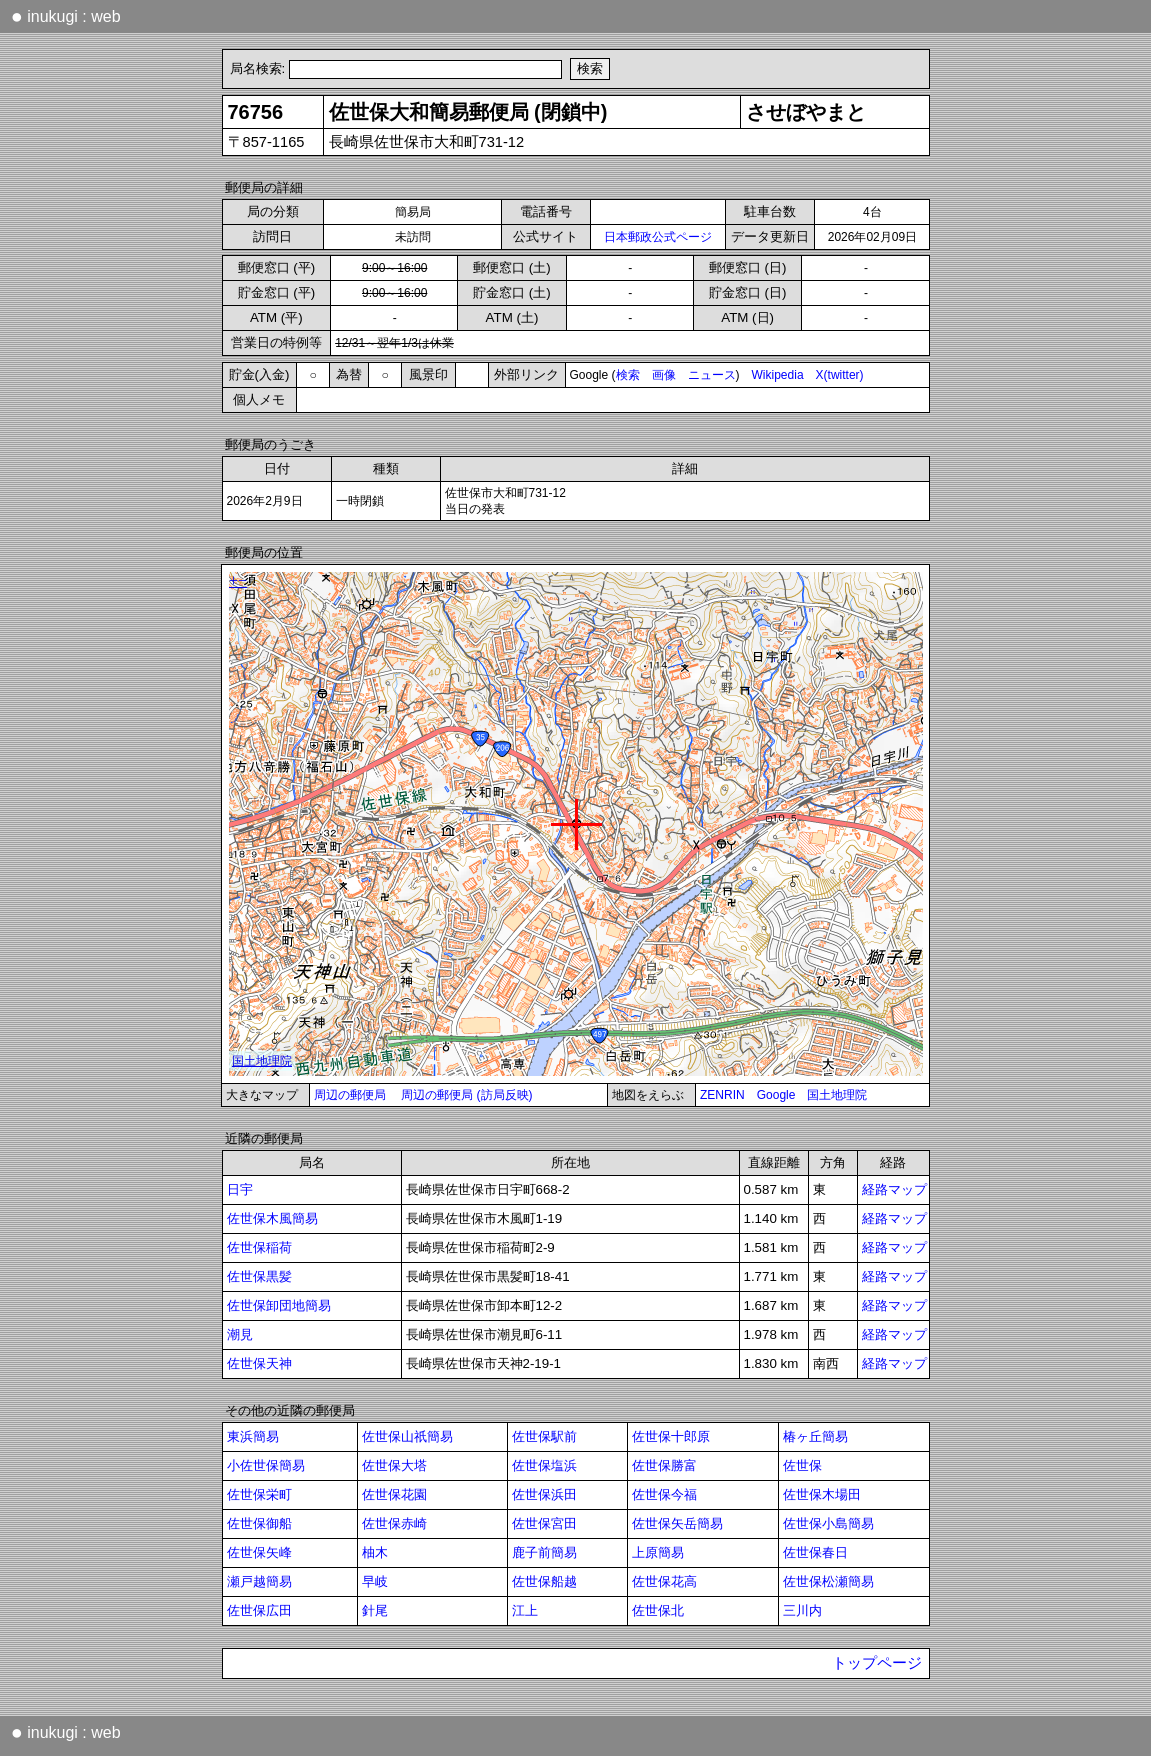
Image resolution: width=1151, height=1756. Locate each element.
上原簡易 (658, 1552)
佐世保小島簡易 (828, 1523)
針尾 (375, 1610)
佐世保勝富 (664, 1465)
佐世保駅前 (544, 1436)
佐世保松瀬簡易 (828, 1581)
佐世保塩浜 (544, 1465)
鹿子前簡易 (544, 1552)
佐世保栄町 (259, 1494)
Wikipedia (778, 375)
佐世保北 (658, 1610)
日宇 (240, 1189)
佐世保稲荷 (259, 1247)
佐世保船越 (544, 1581)
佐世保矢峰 (259, 1552)
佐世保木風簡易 (272, 1218)
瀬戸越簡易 (259, 1581)
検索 (628, 375)
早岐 (375, 1581)
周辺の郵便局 (350, 1095)
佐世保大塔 (394, 1465)
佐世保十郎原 (671, 1436)
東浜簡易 (253, 1436)
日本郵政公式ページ (658, 237)
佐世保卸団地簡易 (279, 1305)
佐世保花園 (394, 1494)
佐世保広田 (259, 1610)
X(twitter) (840, 375)
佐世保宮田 (544, 1523)
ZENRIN (722, 1095)
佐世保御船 (259, 1523)
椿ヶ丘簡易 (815, 1436)
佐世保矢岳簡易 (677, 1523)
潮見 (240, 1334)
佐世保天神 (259, 1363)
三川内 (802, 1610)
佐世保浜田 (544, 1494)
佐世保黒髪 (259, 1276)
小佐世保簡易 (266, 1465)
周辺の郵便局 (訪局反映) (466, 1095)
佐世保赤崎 (394, 1523)
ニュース (712, 375)
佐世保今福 (664, 1494)
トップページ (877, 1663)
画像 (664, 375)
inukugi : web (66, 16)
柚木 (375, 1552)
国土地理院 (837, 1095)
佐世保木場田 (822, 1494)
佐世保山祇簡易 (407, 1436)
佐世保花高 (664, 1581)
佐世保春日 (815, 1552)
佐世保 (802, 1465)
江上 (525, 1610)
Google (776, 1095)
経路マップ (894, 1189)
